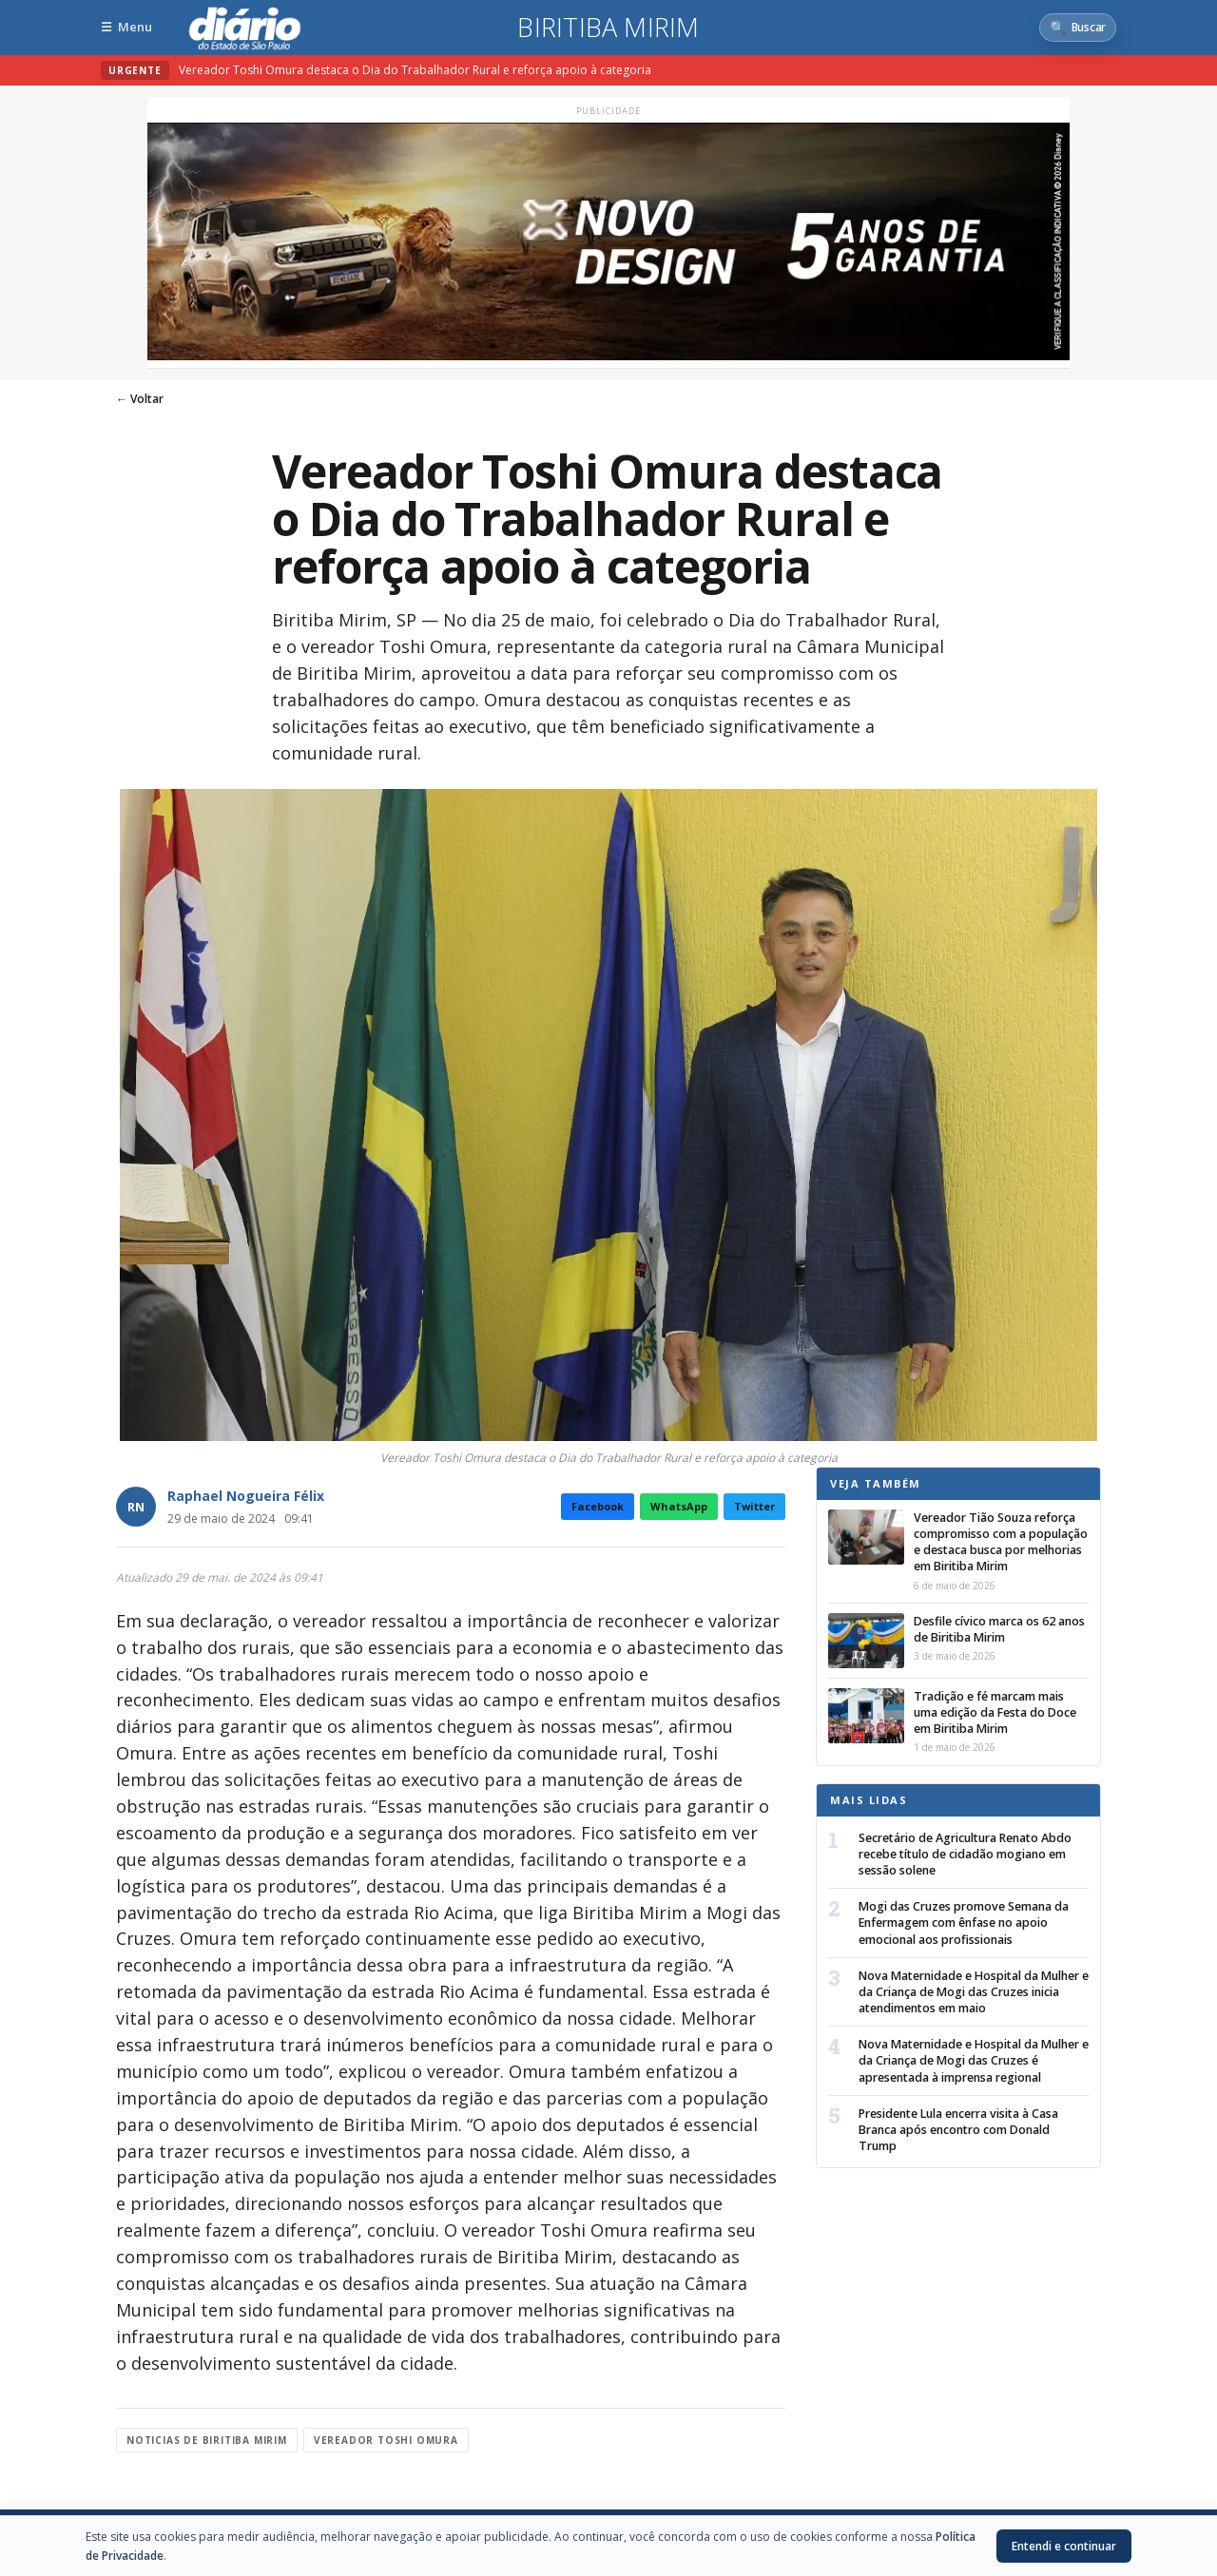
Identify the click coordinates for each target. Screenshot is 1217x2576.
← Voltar (140, 399)
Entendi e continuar (1064, 2546)
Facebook (597, 1506)
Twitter (754, 1506)
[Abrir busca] (1077, 27)
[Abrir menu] (126, 27)
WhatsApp (678, 1506)
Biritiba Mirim (608, 27)
